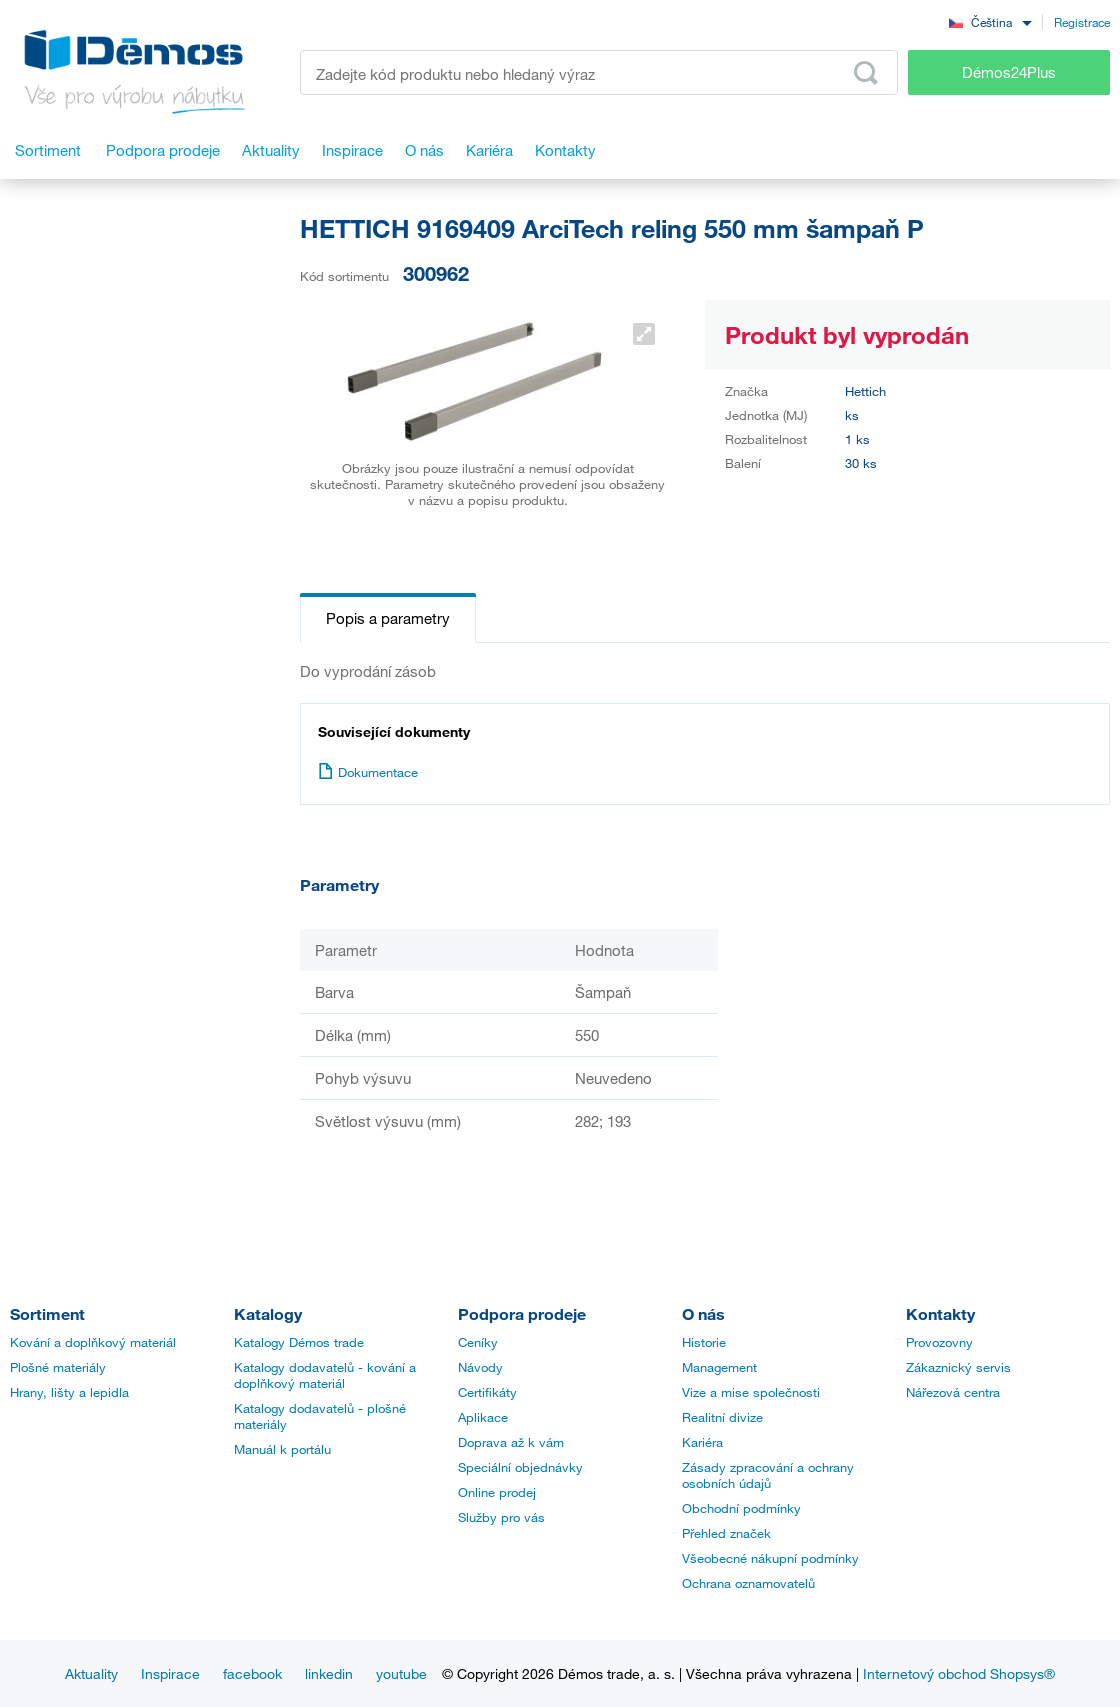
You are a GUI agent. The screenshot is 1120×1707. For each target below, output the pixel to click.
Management (719, 1367)
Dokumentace (368, 772)
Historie (704, 1342)
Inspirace (170, 1673)
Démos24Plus (1009, 72)
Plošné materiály (58, 1367)
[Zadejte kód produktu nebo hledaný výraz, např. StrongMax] (599, 72)
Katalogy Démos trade (299, 1342)
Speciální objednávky (520, 1467)
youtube (401, 1673)
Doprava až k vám (511, 1442)
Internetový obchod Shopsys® (959, 1673)
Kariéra (702, 1442)
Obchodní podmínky (741, 1508)
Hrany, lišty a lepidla (69, 1392)
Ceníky (478, 1342)
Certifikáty (487, 1392)
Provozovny (939, 1342)
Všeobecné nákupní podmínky (770, 1558)
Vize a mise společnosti (751, 1392)
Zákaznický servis (958, 1367)
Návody (480, 1367)
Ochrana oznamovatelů (748, 1583)
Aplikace (483, 1417)
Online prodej (497, 1492)
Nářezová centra (953, 1392)
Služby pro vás (501, 1517)
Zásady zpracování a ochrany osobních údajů (768, 1475)
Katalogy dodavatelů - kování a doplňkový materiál (325, 1375)
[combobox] (990, 21)
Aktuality (91, 1673)
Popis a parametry (388, 618)
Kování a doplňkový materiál (93, 1342)
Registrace (1082, 22)
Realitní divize (722, 1417)
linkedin (329, 1673)
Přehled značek (726, 1533)
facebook (252, 1673)
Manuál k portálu (282, 1449)
